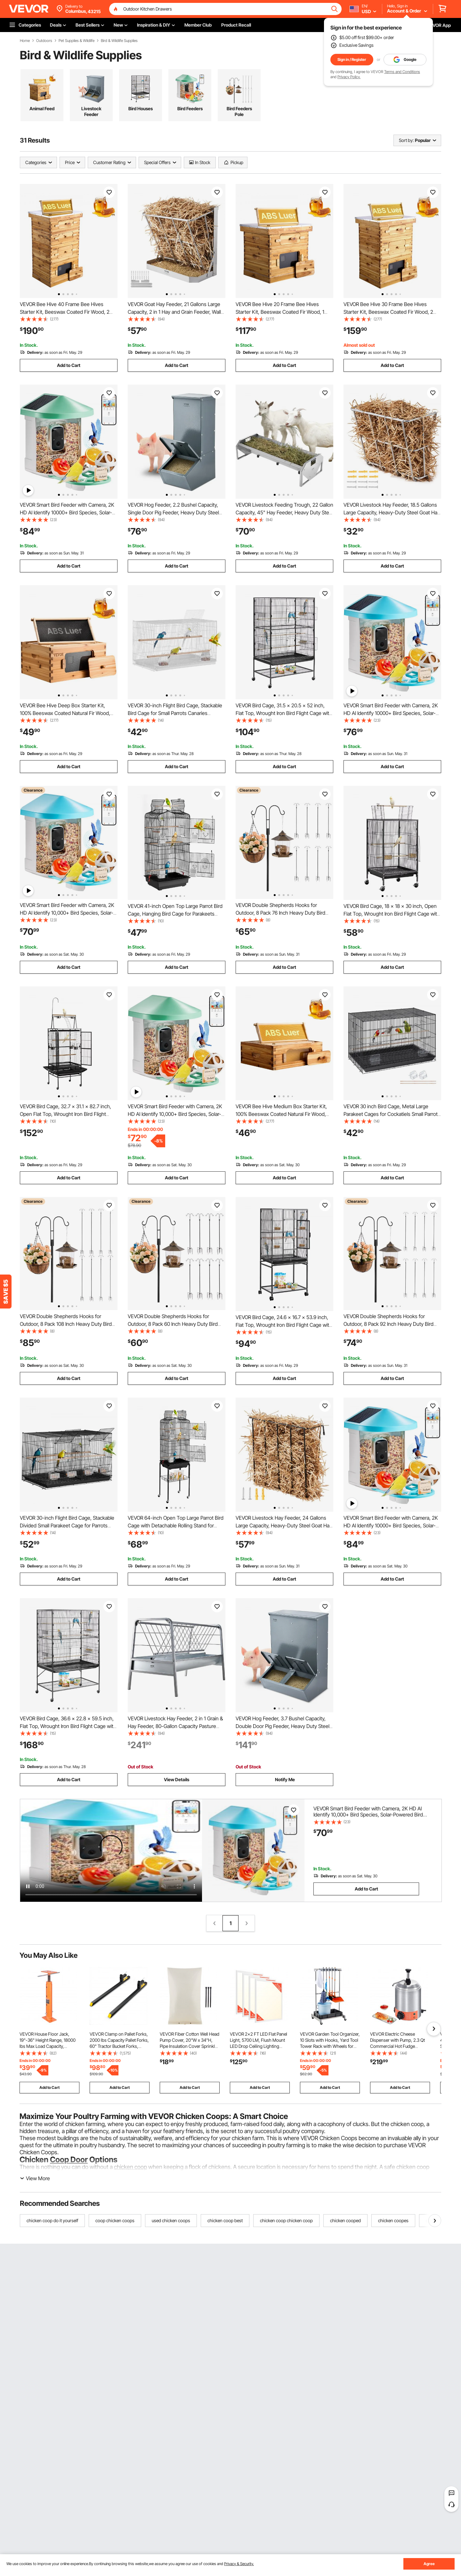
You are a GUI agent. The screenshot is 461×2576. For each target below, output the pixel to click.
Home (25, 40)
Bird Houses (140, 108)
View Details (176, 1779)
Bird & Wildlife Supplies (119, 40)
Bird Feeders (190, 108)
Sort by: (406, 140)
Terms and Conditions (402, 71)
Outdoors (44, 40)
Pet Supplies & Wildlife (76, 40)
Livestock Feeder (91, 111)
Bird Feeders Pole (239, 111)
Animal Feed (41, 108)
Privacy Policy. (348, 76)
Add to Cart (68, 365)
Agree (429, 2563)
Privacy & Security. (239, 2563)
